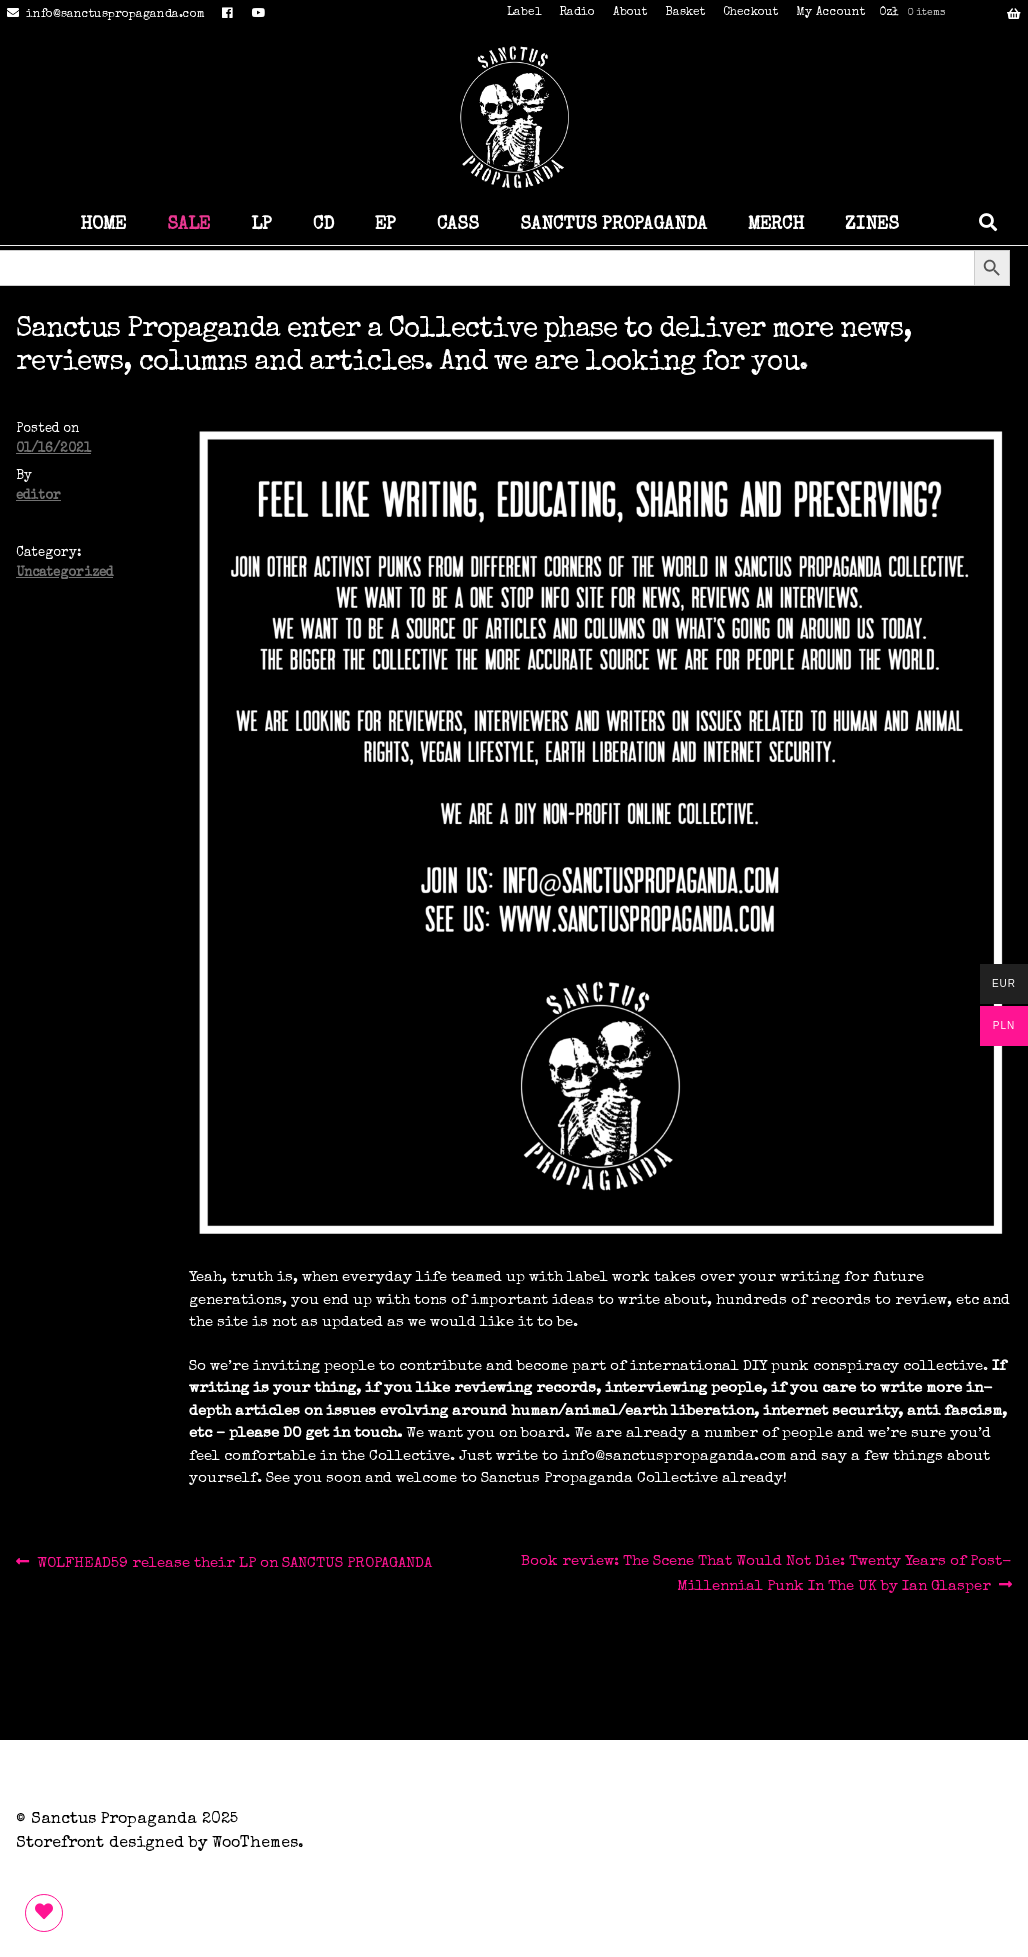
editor (38, 496)
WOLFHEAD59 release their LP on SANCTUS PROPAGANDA (234, 1563)
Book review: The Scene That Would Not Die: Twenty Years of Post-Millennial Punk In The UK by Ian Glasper (766, 1572)
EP (385, 225)
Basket (685, 13)
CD (323, 225)
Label (524, 13)
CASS (458, 225)
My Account (830, 13)
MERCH (776, 225)
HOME (103, 225)
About (630, 13)
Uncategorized (64, 573)
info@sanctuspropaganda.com (102, 15)
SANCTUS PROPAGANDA (613, 225)
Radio (577, 13)
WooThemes (255, 1844)
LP (261, 225)
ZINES (872, 225)
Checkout (750, 13)
